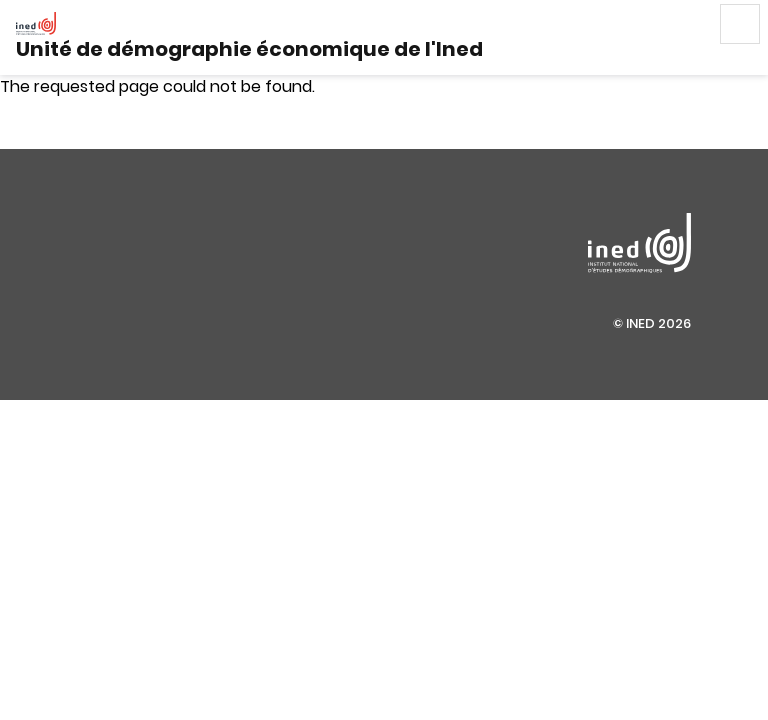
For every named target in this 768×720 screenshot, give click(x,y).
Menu (740, 24)
